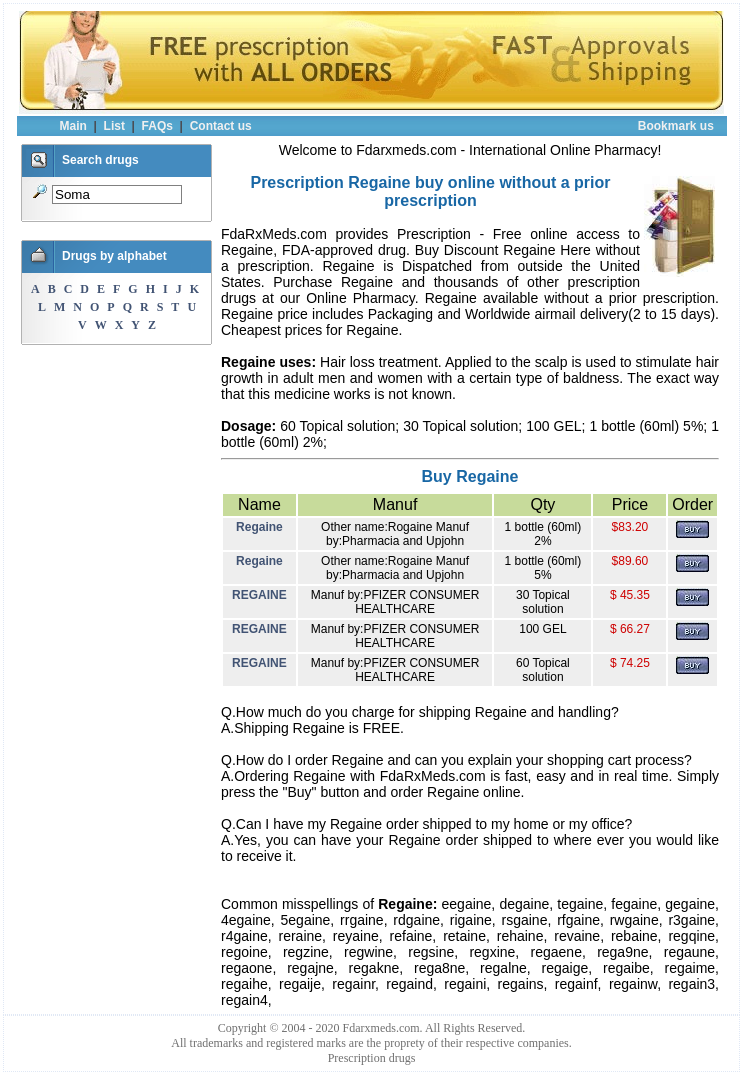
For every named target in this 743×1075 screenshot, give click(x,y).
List (114, 126)
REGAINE (259, 595)
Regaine (259, 527)
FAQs (157, 126)
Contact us (221, 126)
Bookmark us (676, 126)
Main (73, 126)
